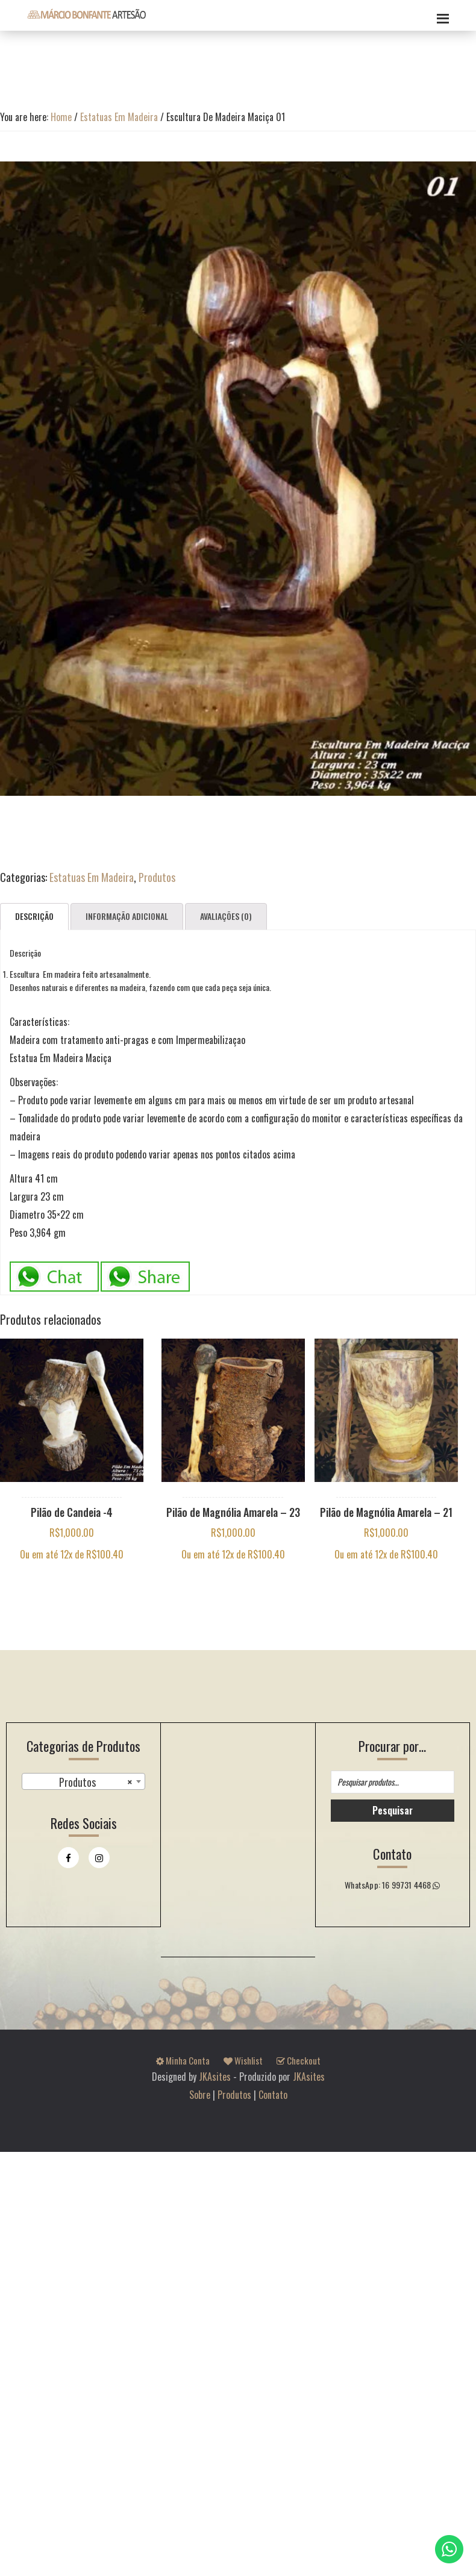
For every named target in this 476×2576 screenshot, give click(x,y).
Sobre (199, 2094)
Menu (441, 15)
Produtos (157, 877)
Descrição (34, 916)
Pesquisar (392, 1810)
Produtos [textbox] (96, 1782)
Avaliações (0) (226, 916)
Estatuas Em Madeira (119, 117)
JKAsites (215, 2076)
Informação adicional (127, 916)
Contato (272, 2094)
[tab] (34, 916)
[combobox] (83, 1781)
